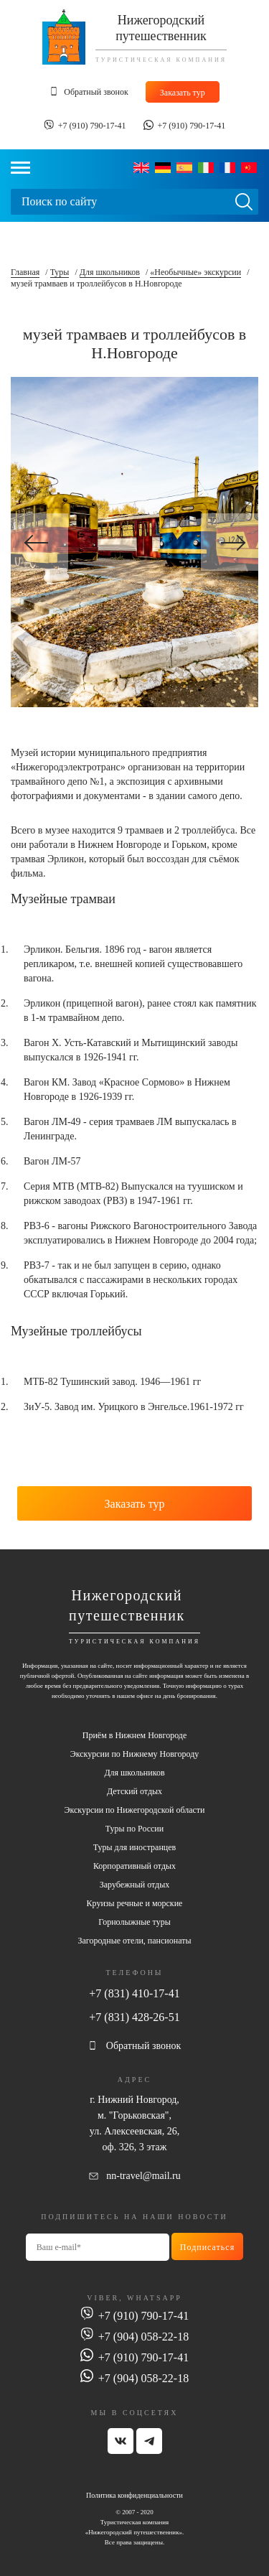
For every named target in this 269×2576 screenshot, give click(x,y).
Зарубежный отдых (135, 1885)
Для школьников (110, 272)
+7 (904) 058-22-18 (143, 2336)
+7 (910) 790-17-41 (92, 126)
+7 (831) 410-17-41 (134, 1993)
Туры (60, 272)
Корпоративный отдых (134, 1866)
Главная (25, 272)
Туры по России (134, 1829)
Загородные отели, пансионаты (134, 1941)
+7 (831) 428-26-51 (134, 2017)
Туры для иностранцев (134, 1847)
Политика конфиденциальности (134, 2495)
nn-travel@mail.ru (143, 2175)
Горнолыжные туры (134, 1922)
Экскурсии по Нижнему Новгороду (134, 1754)
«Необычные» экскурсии (195, 272)
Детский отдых (134, 1791)
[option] (134, 542)
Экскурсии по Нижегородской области (134, 1810)
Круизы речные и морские (135, 1903)
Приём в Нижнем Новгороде (134, 1735)
